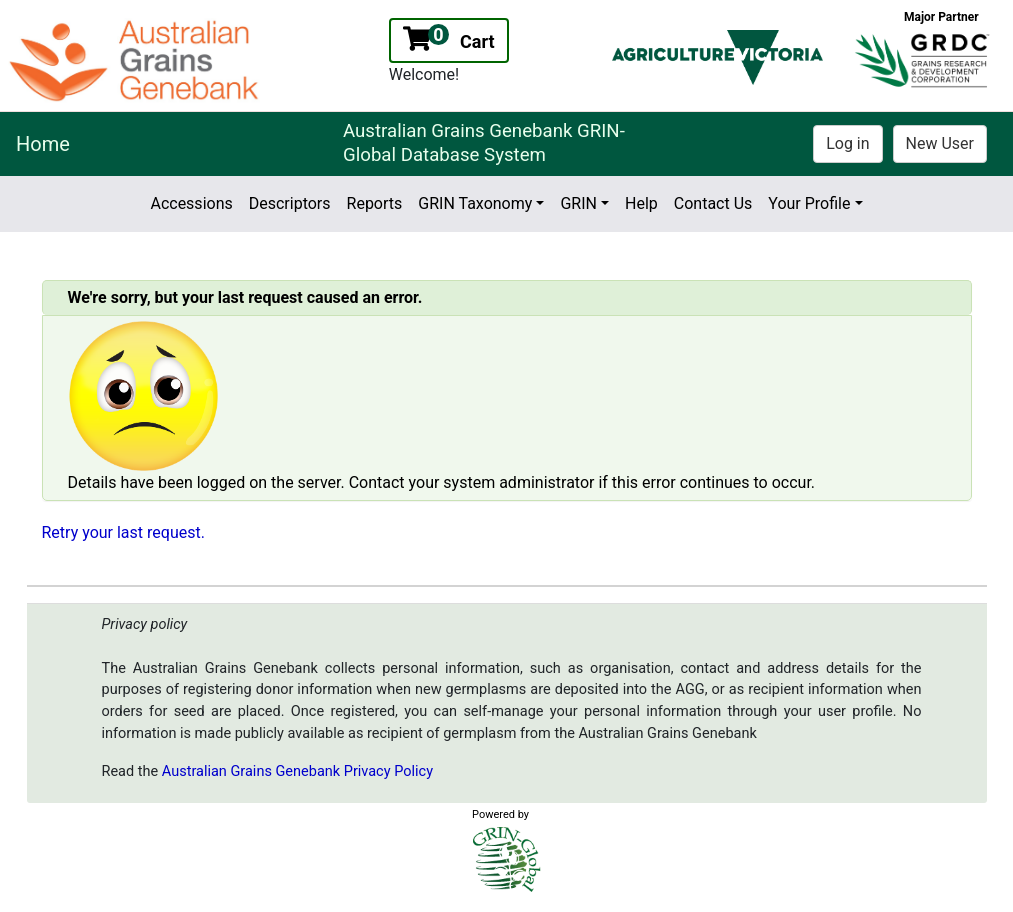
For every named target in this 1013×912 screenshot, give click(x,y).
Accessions (191, 203)
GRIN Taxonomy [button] (475, 203)
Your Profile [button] (809, 203)
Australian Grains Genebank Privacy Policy (297, 771)
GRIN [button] (578, 203)
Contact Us (713, 203)
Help (641, 203)
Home (43, 144)
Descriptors (290, 203)
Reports (375, 203)
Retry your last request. (123, 532)
